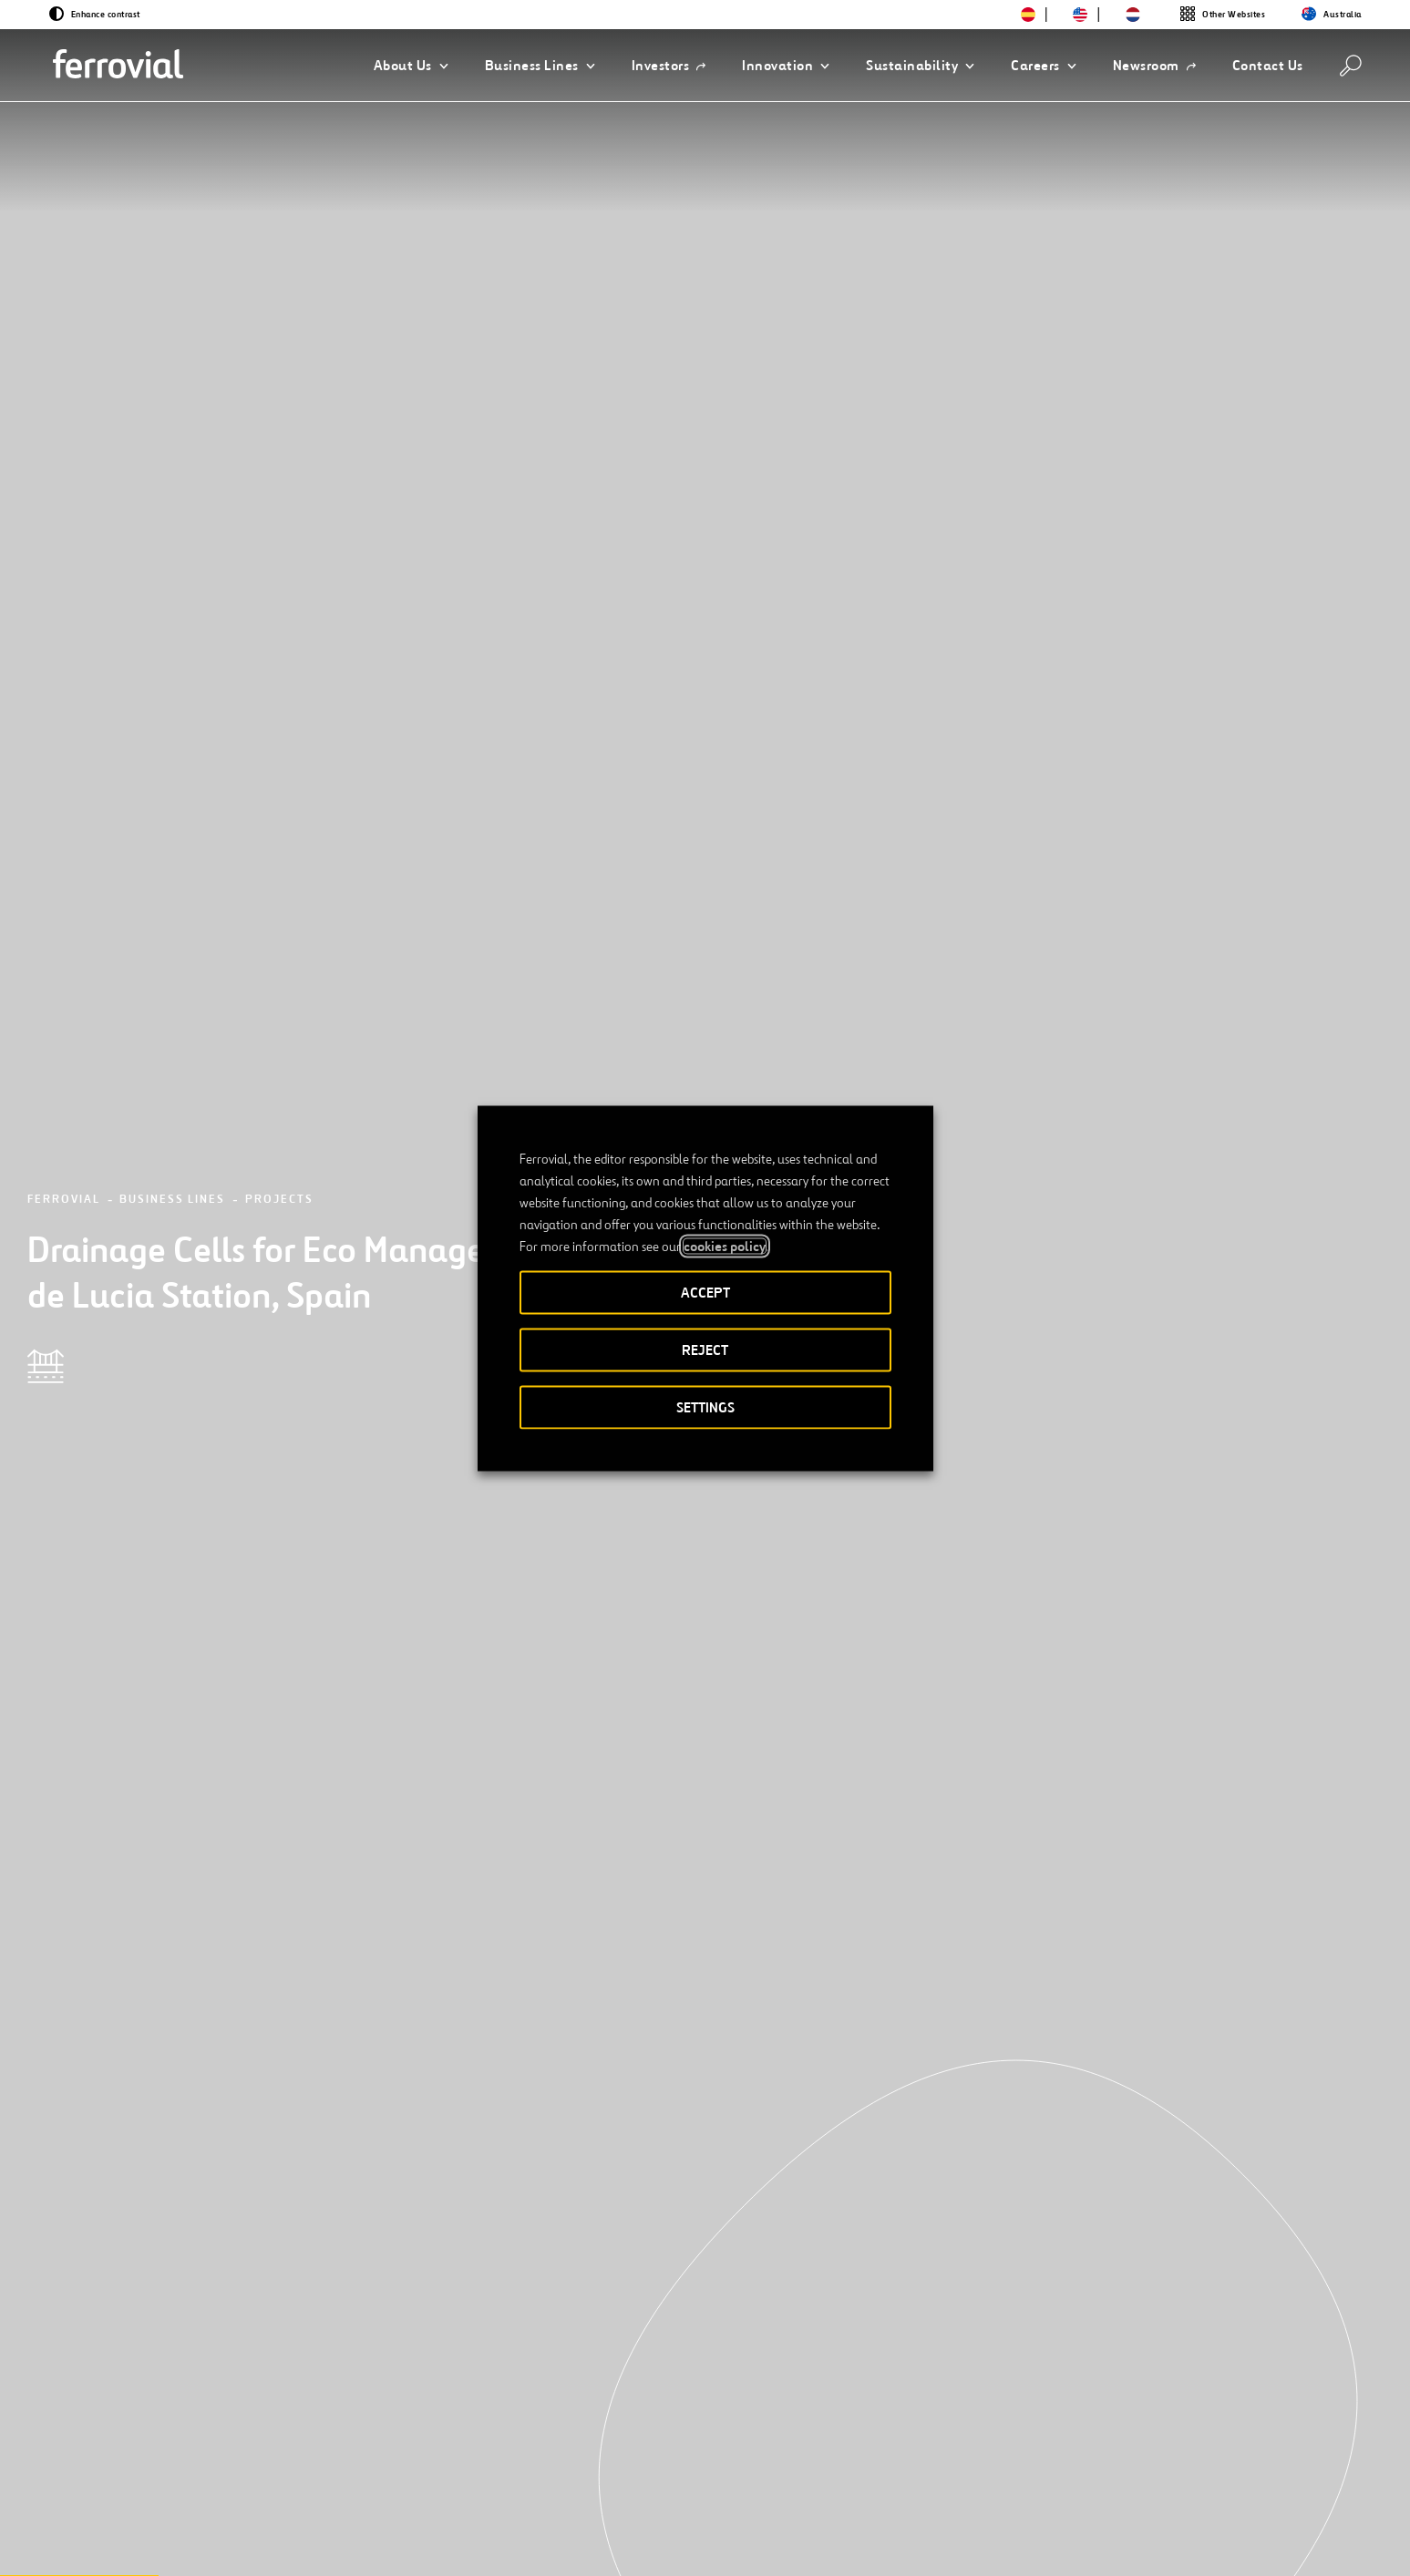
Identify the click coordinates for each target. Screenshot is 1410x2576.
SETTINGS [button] (705, 1406)
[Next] (323, 2255)
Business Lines (172, 240)
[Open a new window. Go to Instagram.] (268, 2542)
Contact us (343, 2481)
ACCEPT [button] (705, 1291)
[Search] (1351, 66)
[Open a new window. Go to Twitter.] (169, 2542)
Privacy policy (948, 2543)
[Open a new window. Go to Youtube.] (366, 2542)
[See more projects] (255, 2026)
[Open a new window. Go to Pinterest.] (334, 2542)
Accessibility (735, 2543)
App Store (1113, 2482)
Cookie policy (1059, 2543)
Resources (190, 2481)
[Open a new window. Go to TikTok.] (301, 2542)
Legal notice (839, 2543)
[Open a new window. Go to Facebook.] (235, 2542)
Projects (279, 240)
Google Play (1207, 2482)
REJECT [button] (705, 1349)
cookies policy (725, 1245)
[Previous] (180, 2255)
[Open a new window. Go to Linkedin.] (202, 2542)
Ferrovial (63, 240)
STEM (542, 2481)
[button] (411, 65)
